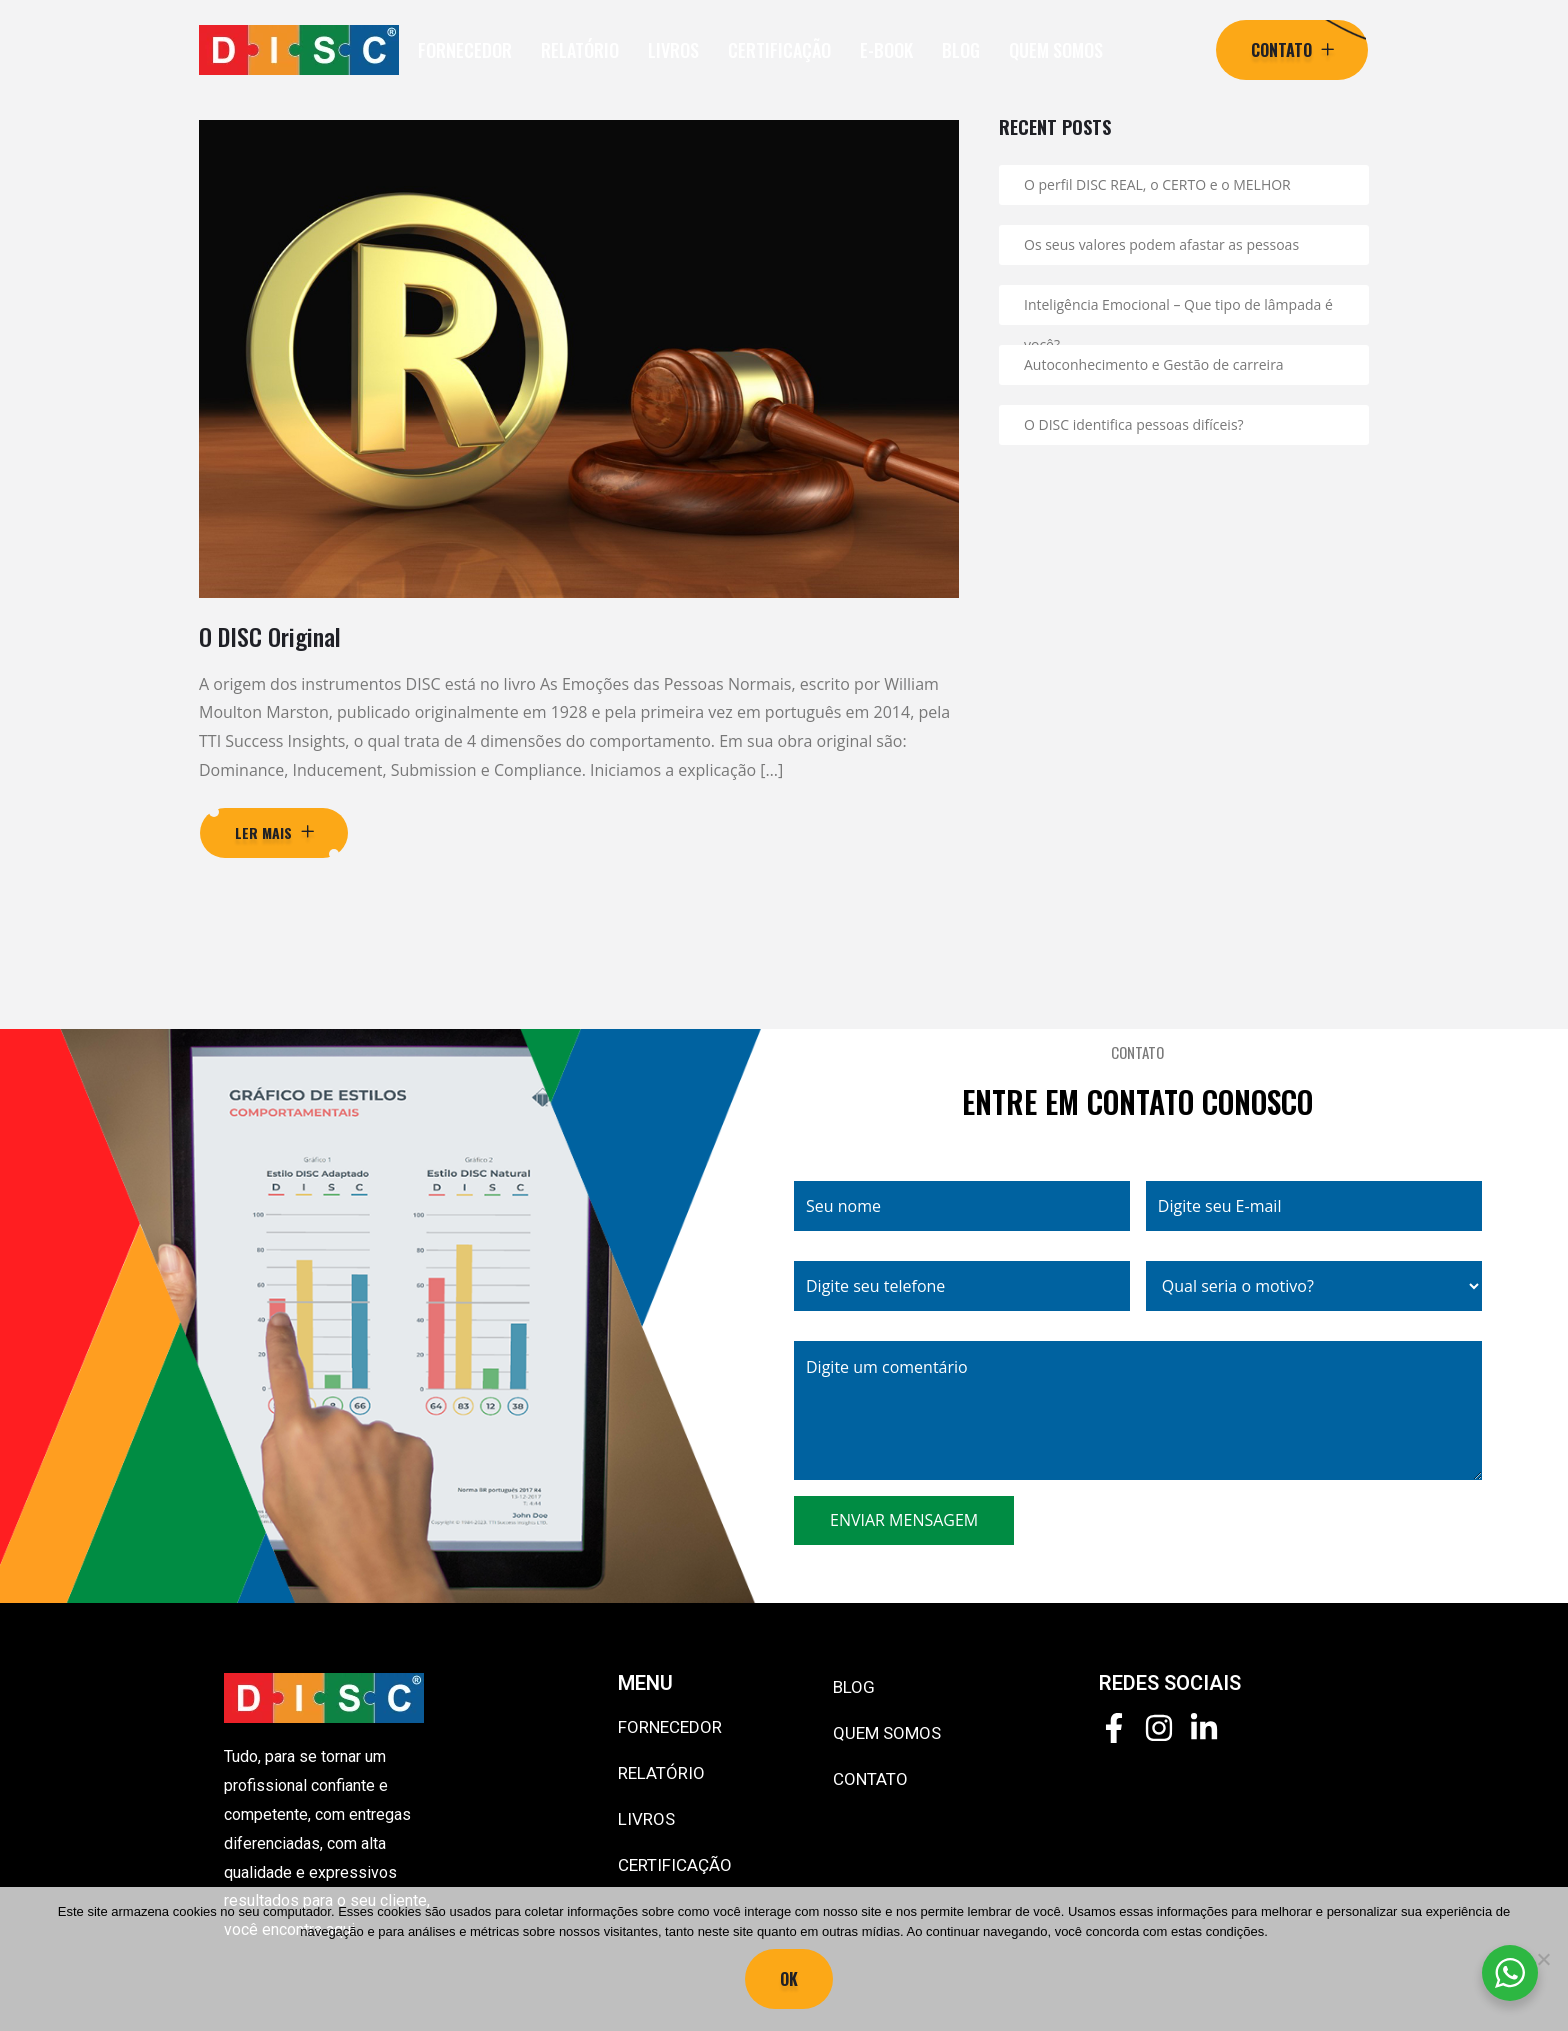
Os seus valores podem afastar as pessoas (1161, 244)
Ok (789, 1979)
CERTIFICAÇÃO (779, 50)
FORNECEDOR (465, 50)
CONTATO (870, 1779)
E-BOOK (886, 50)
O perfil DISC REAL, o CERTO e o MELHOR (1157, 184)
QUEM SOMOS (1056, 50)
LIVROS (673, 50)
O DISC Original (270, 636)
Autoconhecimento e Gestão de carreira (1154, 364)
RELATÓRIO (580, 50)
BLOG (961, 50)
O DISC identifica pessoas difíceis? (1134, 424)
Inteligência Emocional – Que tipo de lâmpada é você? (1178, 310)
